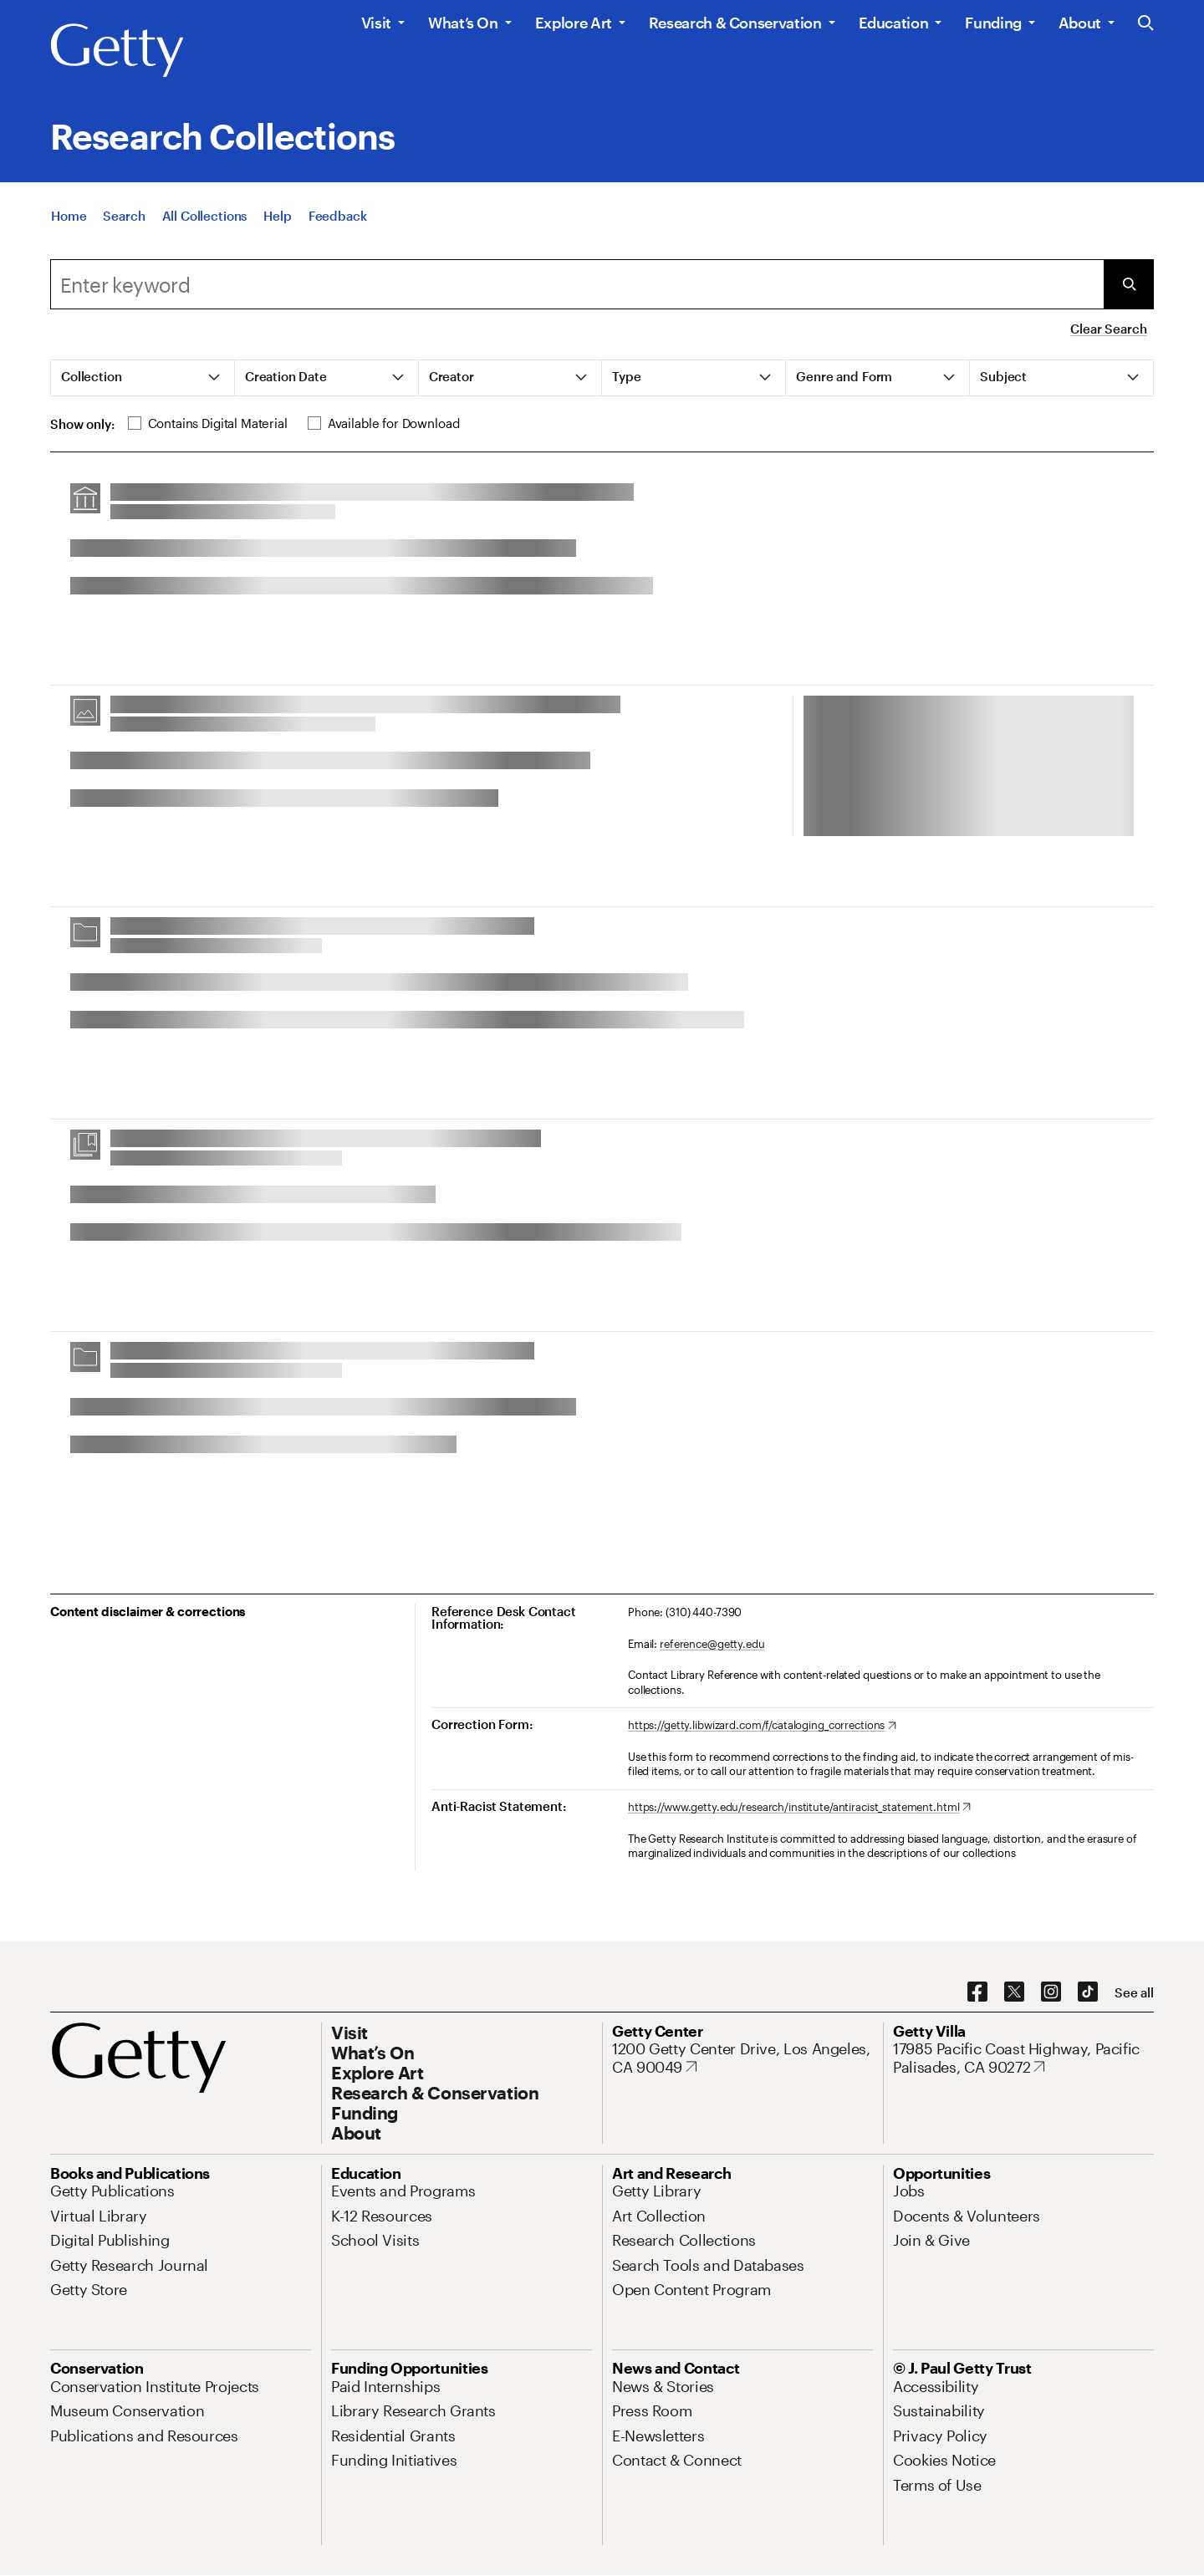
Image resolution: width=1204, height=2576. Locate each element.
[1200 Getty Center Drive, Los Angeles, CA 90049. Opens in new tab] (742, 2058)
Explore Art (573, 22)
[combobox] (577, 284)
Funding (993, 22)
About (1080, 22)
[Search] (124, 215)
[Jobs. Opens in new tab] (909, 2190)
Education (894, 22)
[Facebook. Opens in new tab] (977, 1992)
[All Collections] (204, 215)
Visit (376, 22)
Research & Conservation (735, 22)
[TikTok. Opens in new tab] (1088, 1992)
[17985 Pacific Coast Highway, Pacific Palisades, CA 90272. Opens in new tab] (1023, 2058)
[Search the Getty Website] (1146, 24)
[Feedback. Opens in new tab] (338, 215)
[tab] (143, 377)
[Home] (68, 215)
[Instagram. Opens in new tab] (1051, 1992)
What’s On (463, 22)
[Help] (277, 215)
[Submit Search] (1129, 284)
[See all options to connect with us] (1134, 1993)
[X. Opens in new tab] (1014, 1992)
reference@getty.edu (712, 1643)
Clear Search (1108, 328)
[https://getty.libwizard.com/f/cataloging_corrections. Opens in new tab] (762, 1725)
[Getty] (117, 51)
